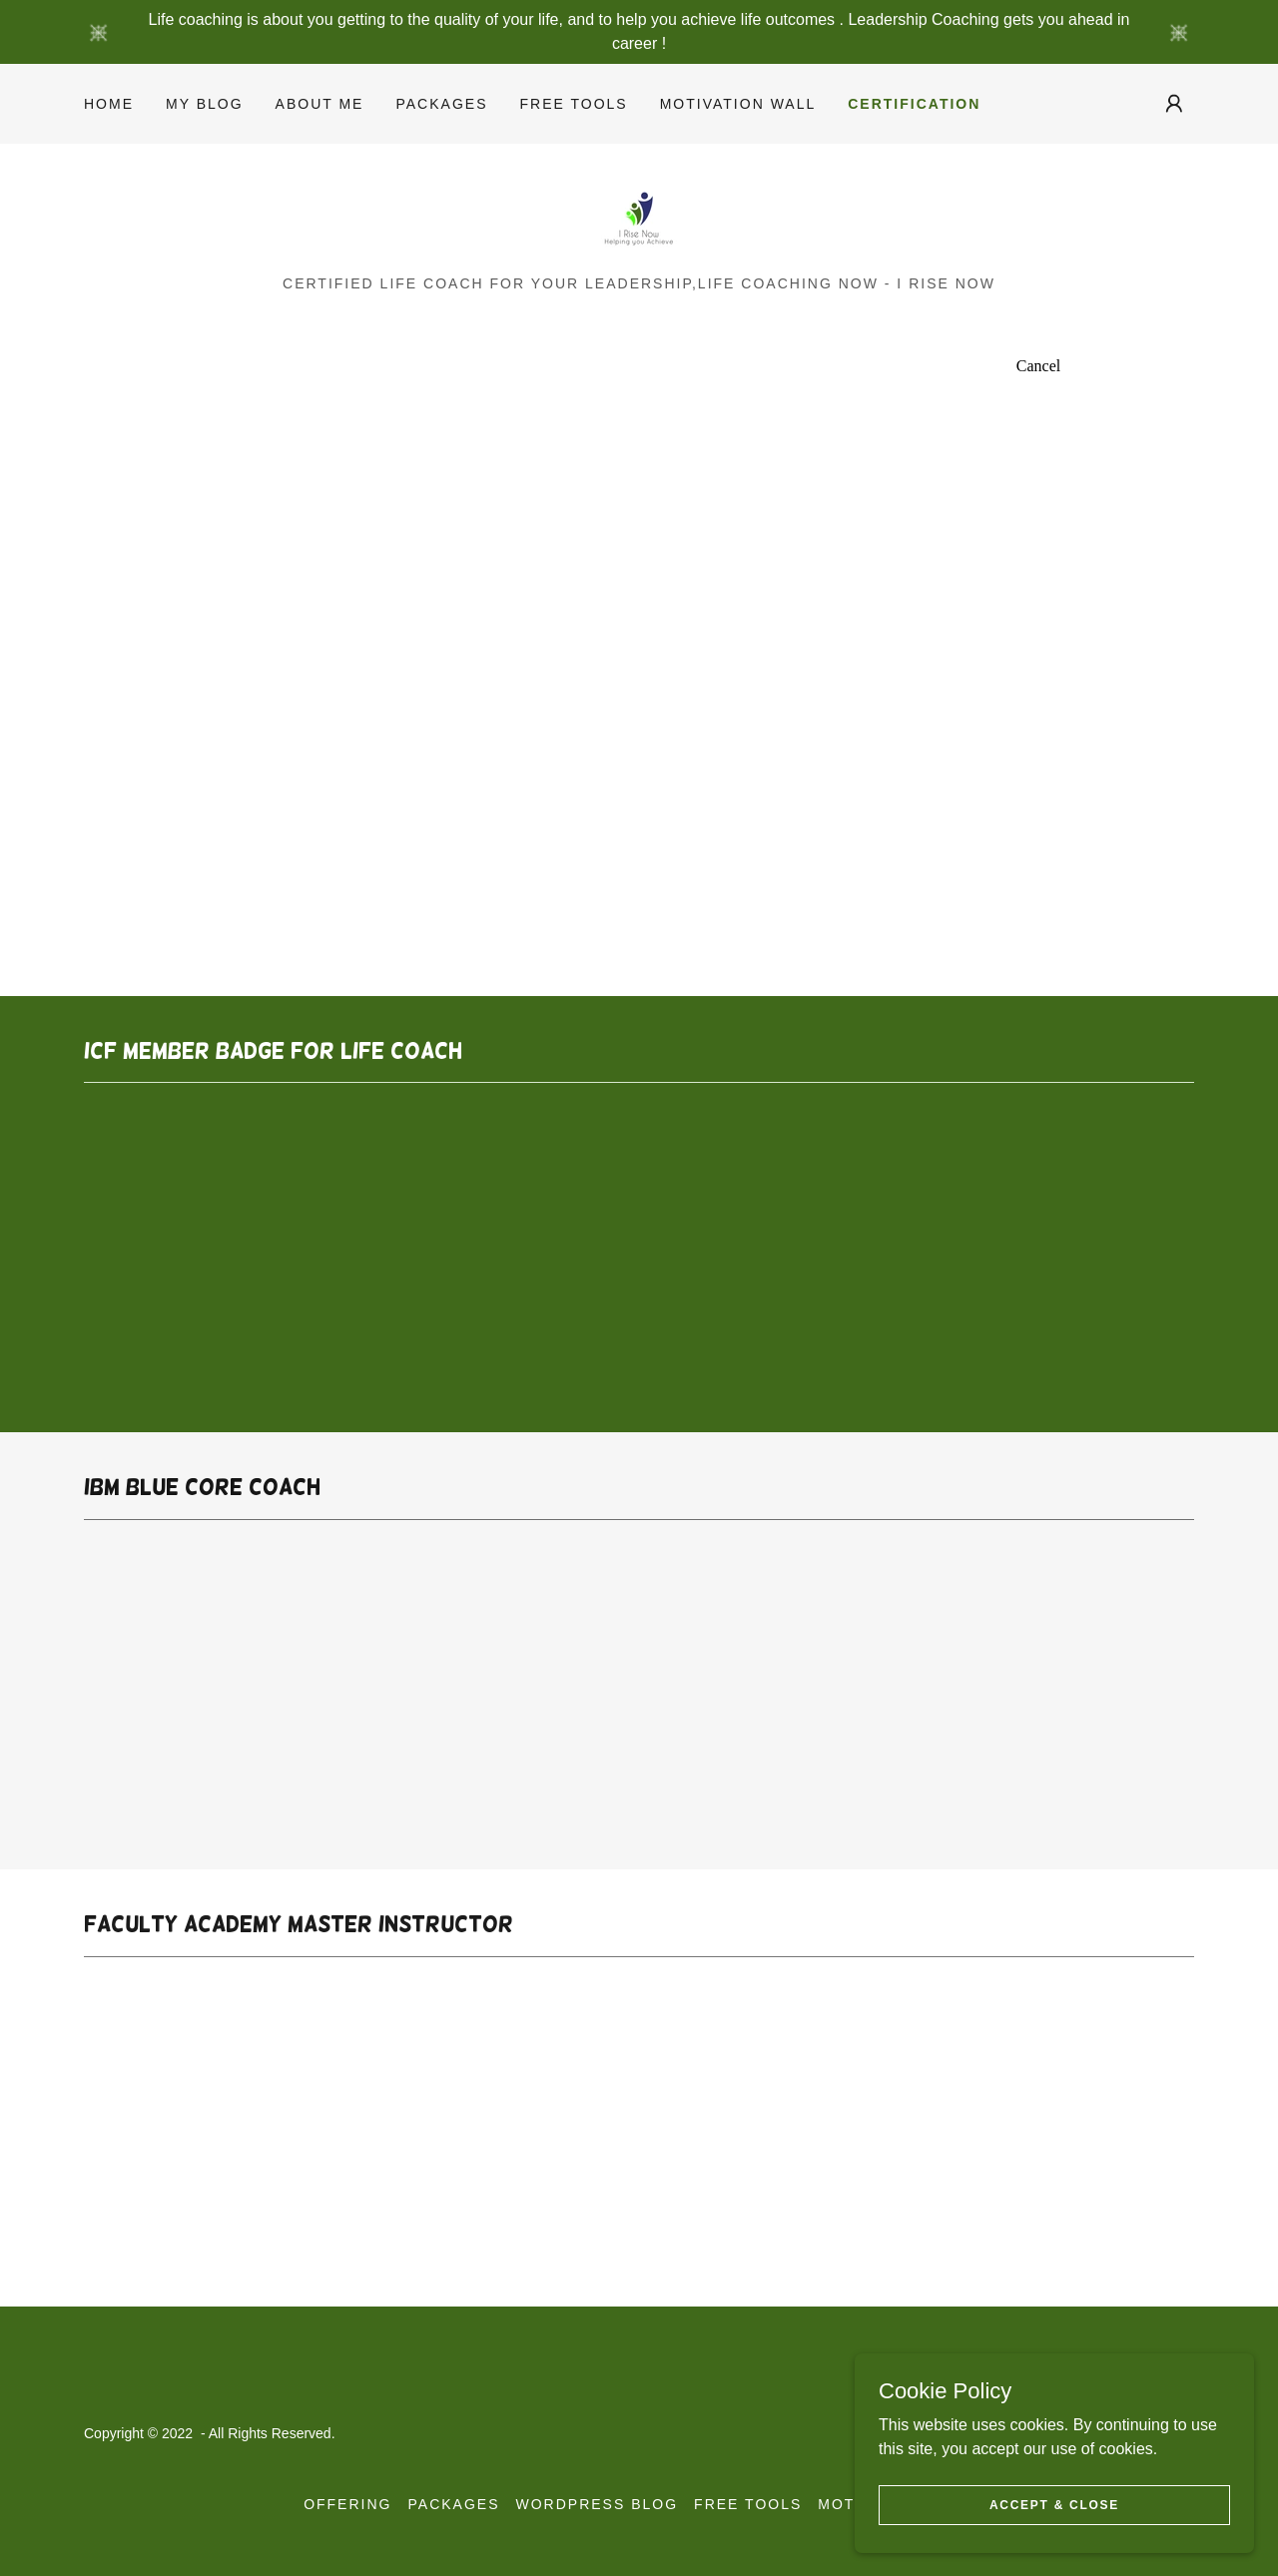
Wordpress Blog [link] (597, 2504)
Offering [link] (347, 2504)
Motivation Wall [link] (738, 104)
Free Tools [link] (573, 104)
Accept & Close (1054, 2504)
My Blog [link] (205, 104)
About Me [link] (320, 104)
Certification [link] (914, 104)
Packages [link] (441, 104)
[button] (1174, 104)
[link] (639, 216)
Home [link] (109, 104)
